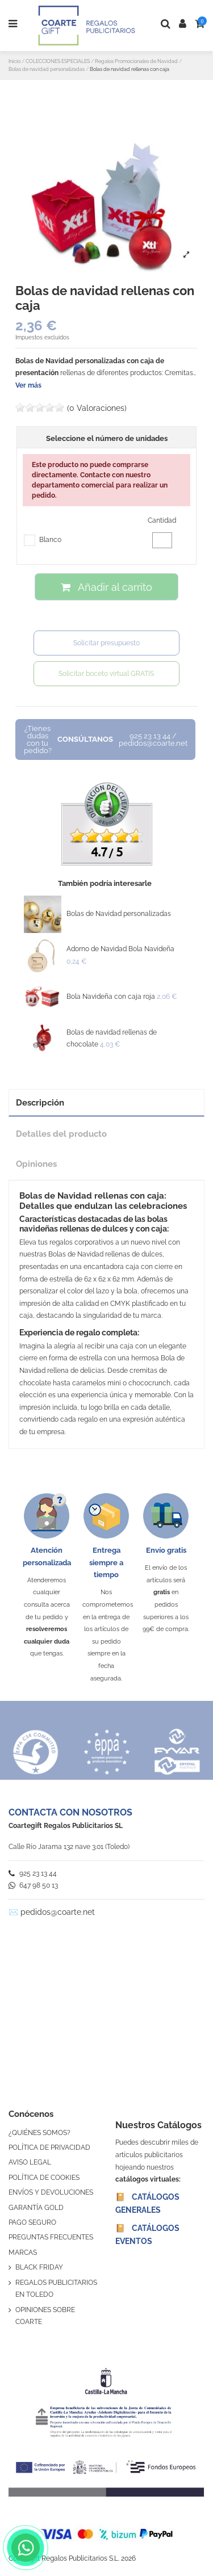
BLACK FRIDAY (39, 2267)
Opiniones (36, 1164)
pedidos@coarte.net (57, 1912)
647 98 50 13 (33, 1885)
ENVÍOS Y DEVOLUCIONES (51, 2192)
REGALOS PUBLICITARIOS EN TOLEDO (56, 2289)
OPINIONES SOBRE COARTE (45, 2316)
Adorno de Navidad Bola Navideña (120, 949)
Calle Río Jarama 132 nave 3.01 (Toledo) (69, 1847)
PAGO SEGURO (32, 2222)
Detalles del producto (61, 1133)
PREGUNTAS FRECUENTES (51, 2237)
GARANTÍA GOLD (36, 2208)
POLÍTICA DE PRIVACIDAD (49, 2147)
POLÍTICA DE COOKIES (44, 2178)
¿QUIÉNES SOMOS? (39, 2133)
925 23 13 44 (33, 1873)
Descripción (40, 1102)
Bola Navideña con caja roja (110, 997)
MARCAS (23, 2252)
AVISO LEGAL (30, 2162)
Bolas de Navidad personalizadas (118, 914)
